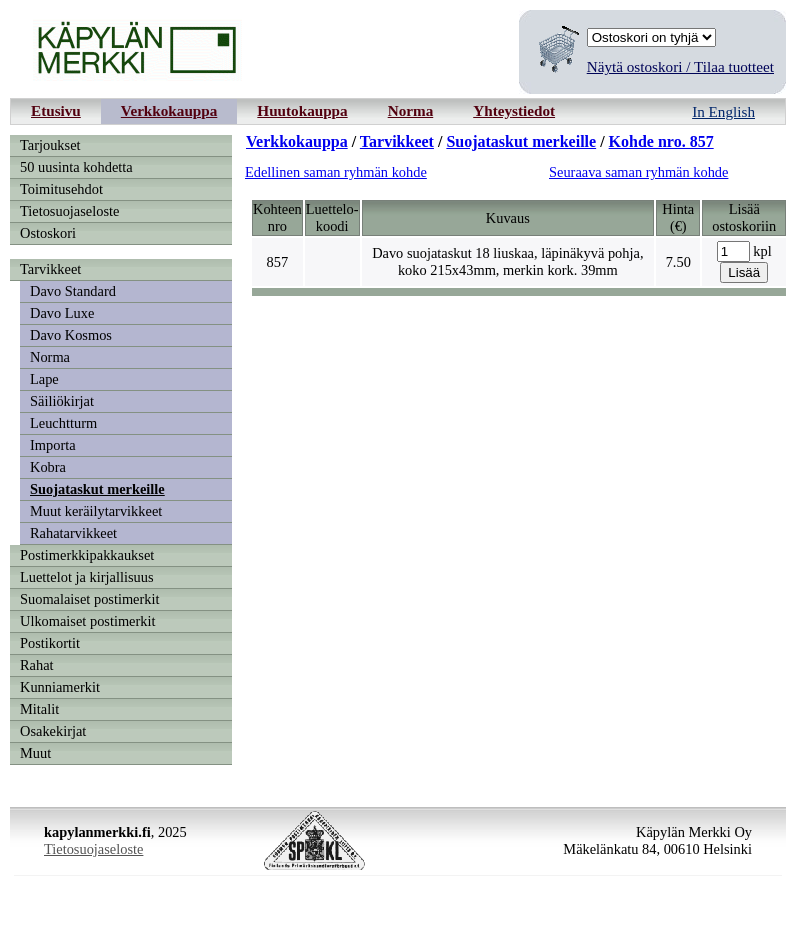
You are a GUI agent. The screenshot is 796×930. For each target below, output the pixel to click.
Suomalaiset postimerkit (90, 599)
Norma (411, 110)
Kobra (48, 467)
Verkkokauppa (169, 110)
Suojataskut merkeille (97, 489)
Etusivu (56, 110)
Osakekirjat (53, 731)
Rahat (37, 665)
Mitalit (39, 709)
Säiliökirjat (62, 401)
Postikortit (50, 643)
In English (723, 111)
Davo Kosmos (71, 335)
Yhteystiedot (514, 110)
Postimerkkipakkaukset (87, 555)
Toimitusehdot (61, 189)
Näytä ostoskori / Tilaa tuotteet (680, 66)
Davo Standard (73, 291)
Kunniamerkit (60, 687)
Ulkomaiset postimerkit (88, 621)
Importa (53, 445)
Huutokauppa (302, 110)
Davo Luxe (62, 313)
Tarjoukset (50, 145)
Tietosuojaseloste (69, 211)
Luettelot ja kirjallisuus (87, 577)
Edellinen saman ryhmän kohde (336, 172)
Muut (35, 753)
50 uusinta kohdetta (76, 167)
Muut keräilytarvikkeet (96, 511)
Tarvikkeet (50, 269)
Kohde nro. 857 (661, 141)
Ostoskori (48, 233)
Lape (44, 379)
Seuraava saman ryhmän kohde (638, 172)
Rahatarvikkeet (73, 533)
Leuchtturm (63, 423)
